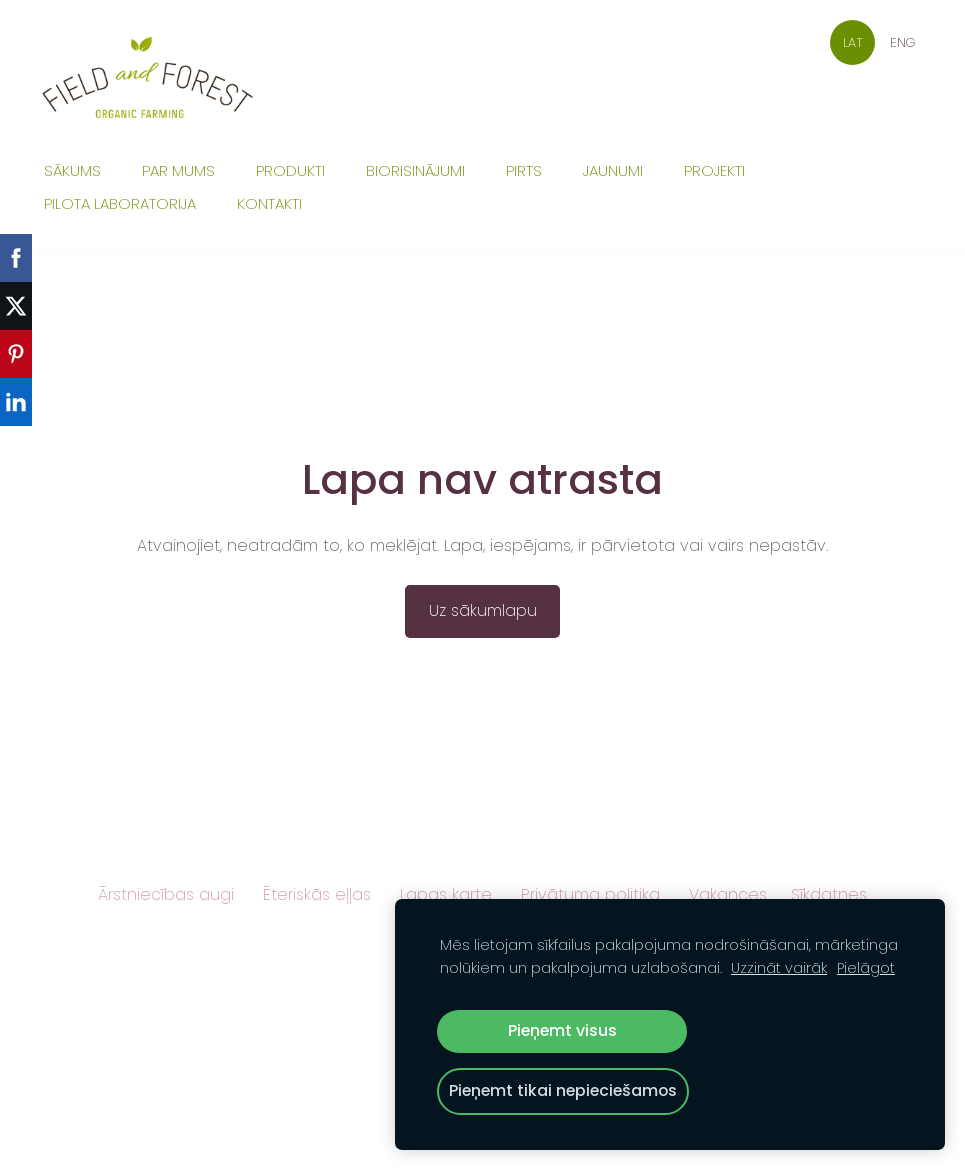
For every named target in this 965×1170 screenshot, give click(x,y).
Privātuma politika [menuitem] (590, 894)
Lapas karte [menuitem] (446, 894)
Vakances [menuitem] (728, 894)
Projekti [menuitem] (714, 170)
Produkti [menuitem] (290, 170)
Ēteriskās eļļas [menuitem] (317, 894)
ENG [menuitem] (903, 42)
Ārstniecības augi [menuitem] (166, 894)
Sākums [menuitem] (72, 170)
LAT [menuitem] (853, 42)
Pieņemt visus (562, 1030)
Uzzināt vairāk (779, 968)
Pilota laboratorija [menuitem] (120, 203)
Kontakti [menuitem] (269, 203)
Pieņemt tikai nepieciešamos (563, 1090)
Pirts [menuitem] (524, 170)
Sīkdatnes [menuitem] (829, 894)
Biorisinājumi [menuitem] (415, 170)
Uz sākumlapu (483, 610)
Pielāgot (866, 968)
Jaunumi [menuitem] (613, 170)
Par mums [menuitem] (178, 170)
